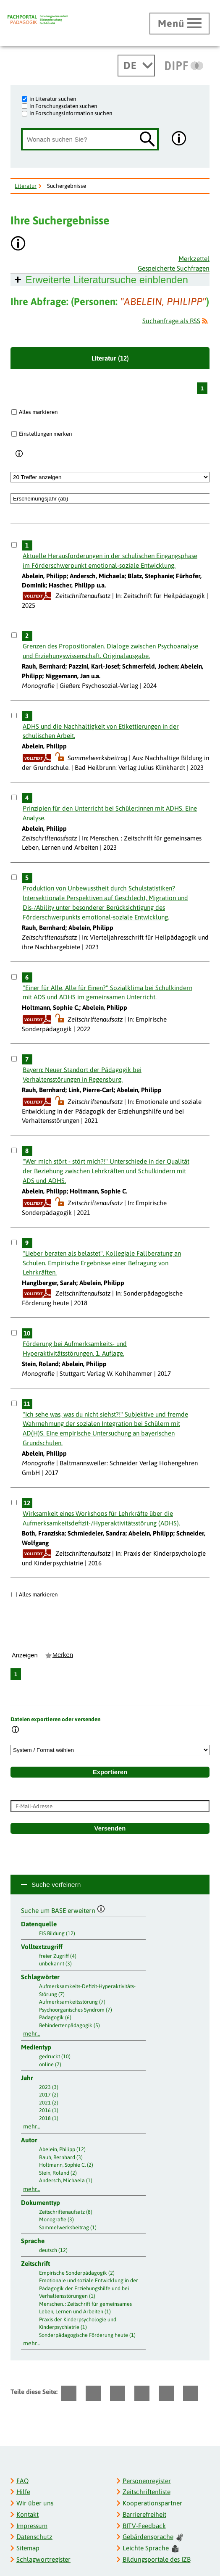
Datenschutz (34, 2536)
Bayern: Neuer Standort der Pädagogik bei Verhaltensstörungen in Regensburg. (82, 1074)
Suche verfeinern (56, 1884)
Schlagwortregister (43, 2559)
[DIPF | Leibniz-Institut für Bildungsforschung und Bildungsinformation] (184, 65)
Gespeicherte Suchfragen (174, 268)
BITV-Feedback (144, 2525)
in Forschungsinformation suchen (70, 113)
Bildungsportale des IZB (157, 2559)
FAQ (22, 2480)
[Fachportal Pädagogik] (38, 19)
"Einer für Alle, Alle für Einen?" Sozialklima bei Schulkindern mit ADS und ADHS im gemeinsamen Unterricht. (107, 992)
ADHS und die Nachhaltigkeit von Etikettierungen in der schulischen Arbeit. (101, 731)
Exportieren (110, 1772)
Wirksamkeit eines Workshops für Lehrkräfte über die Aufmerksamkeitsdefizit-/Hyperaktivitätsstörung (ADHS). (101, 1518)
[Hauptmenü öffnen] (179, 23)
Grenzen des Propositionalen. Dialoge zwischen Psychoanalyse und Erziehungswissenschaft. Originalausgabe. (110, 651)
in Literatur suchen (52, 98)
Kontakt (27, 2514)
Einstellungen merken (45, 433)
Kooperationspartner (152, 2503)
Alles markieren (38, 411)
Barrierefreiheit (144, 2514)
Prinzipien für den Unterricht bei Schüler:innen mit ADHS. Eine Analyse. (110, 813)
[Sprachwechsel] (136, 65)
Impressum (31, 2525)
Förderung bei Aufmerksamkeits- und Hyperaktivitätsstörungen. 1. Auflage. (75, 1348)
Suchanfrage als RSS (171, 320)
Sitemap (27, 2548)
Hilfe (23, 2491)
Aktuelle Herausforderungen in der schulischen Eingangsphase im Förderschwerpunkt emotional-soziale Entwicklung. (110, 560)
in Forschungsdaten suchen (63, 106)
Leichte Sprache (151, 2548)
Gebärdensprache (153, 2537)
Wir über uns (34, 2503)
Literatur (26, 185)
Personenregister (147, 2480)
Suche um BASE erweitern (63, 1909)
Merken (62, 1654)
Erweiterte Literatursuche (107, 279)
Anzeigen (25, 1655)
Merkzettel (194, 258)
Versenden (110, 1828)
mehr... (31, 2033)
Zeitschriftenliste (146, 2491)
